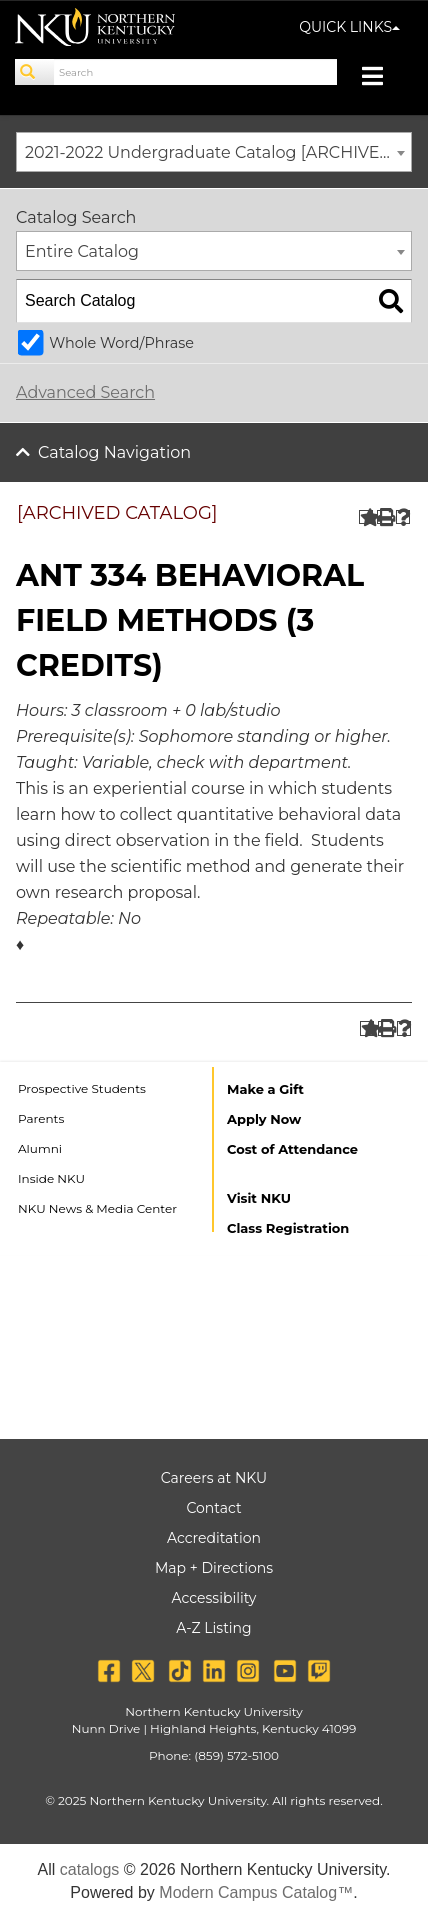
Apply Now (264, 1119)
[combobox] (214, 152)
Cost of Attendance (292, 1149)
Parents (41, 1118)
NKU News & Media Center (97, 1208)
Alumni (40, 1148)
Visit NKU (259, 1198)
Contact (213, 1508)
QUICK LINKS (349, 27)
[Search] (35, 72)
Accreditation (214, 1538)
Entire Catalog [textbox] (82, 251)
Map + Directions (214, 1568)
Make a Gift (265, 1089)
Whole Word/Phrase (121, 343)
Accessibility (214, 1598)
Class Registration (288, 1228)
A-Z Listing (213, 1628)
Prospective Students (82, 1088)
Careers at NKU (214, 1478)
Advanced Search (85, 392)
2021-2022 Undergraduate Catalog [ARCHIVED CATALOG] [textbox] (218, 152)
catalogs (90, 1869)
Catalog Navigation (114, 452)
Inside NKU (51, 1178)
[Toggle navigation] (382, 78)
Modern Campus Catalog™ (256, 1892)
